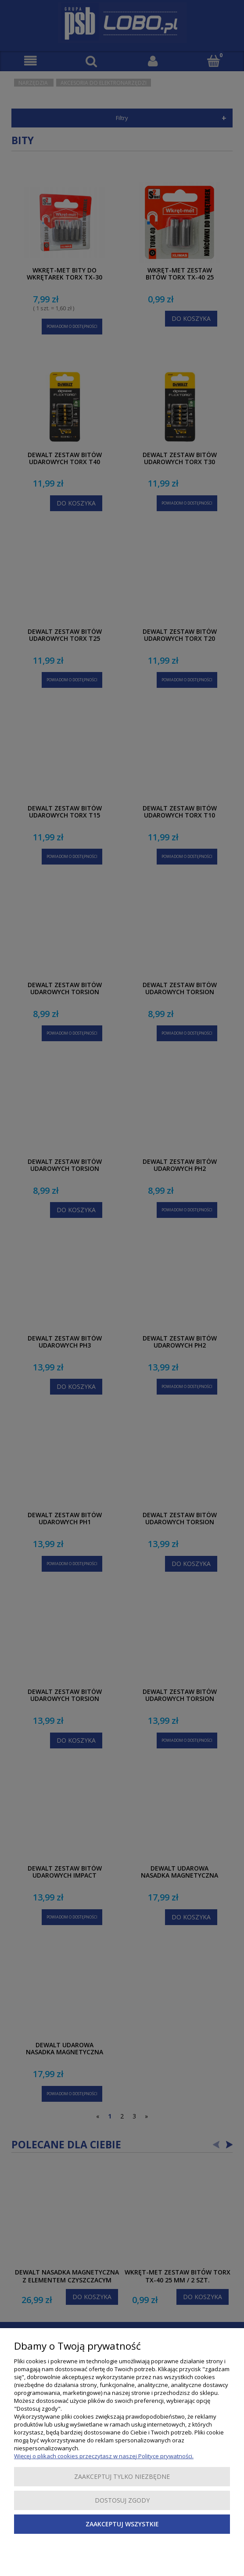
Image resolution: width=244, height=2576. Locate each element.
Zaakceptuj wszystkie (122, 2524)
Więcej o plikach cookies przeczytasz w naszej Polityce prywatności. (104, 2456)
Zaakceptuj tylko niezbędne (122, 2476)
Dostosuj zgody (122, 2500)
